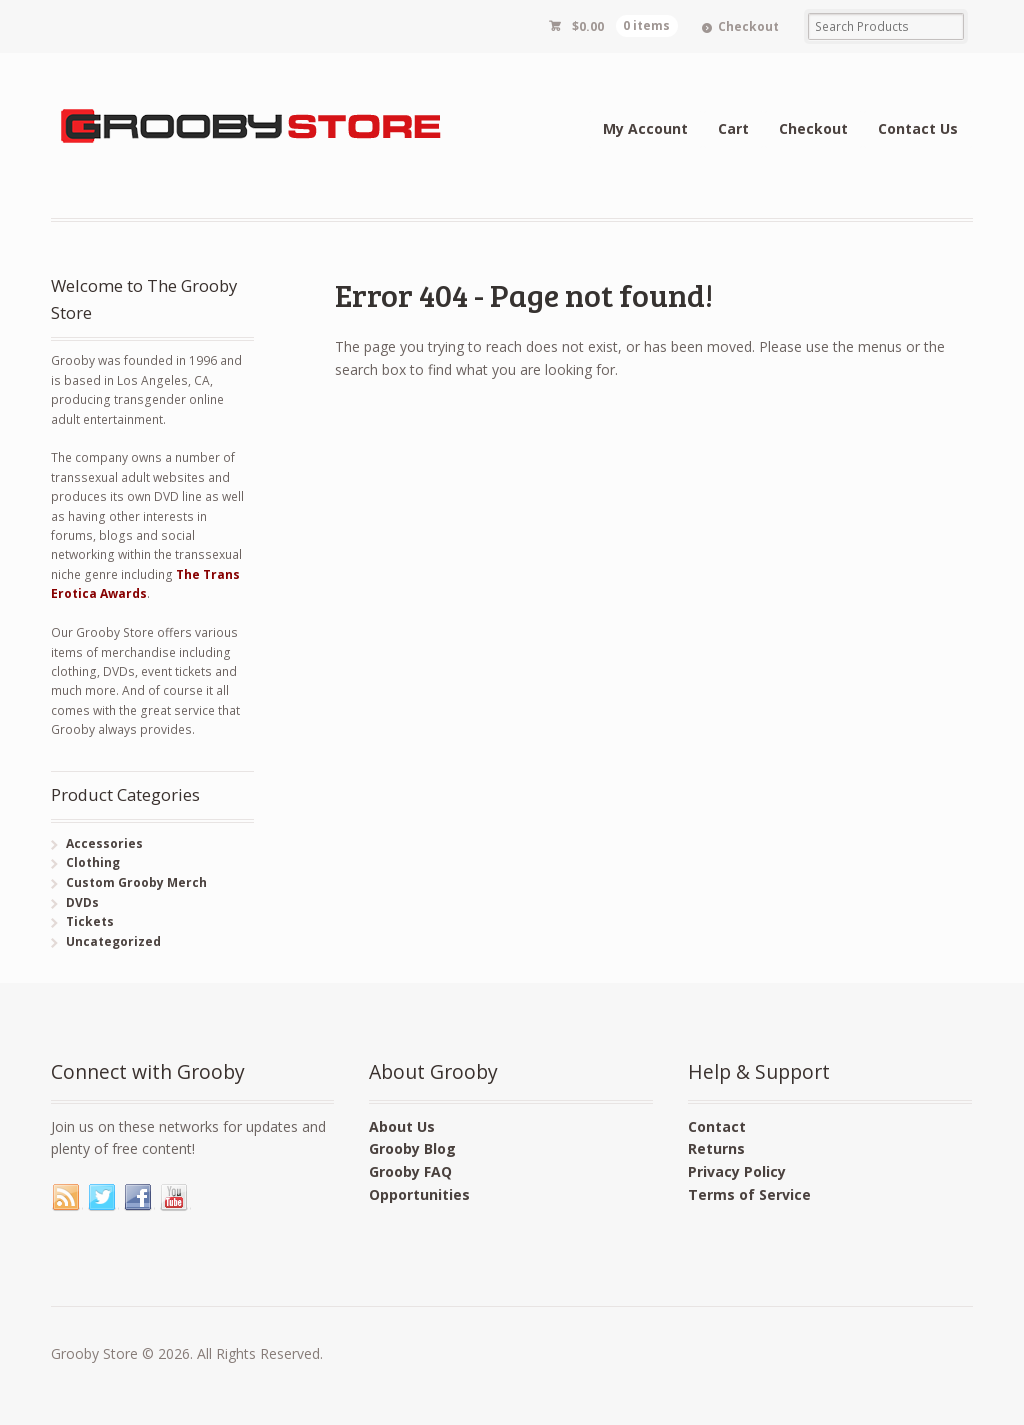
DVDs (82, 902)
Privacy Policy (737, 1171)
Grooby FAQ (410, 1171)
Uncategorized (113, 941)
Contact (717, 1126)
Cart (733, 128)
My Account (645, 128)
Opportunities (419, 1194)
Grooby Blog (412, 1148)
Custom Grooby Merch (136, 882)
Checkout (748, 26)
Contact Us (918, 128)
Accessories (104, 843)
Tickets (90, 921)
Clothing (93, 862)
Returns (716, 1148)
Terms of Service (749, 1194)
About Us (402, 1126)
